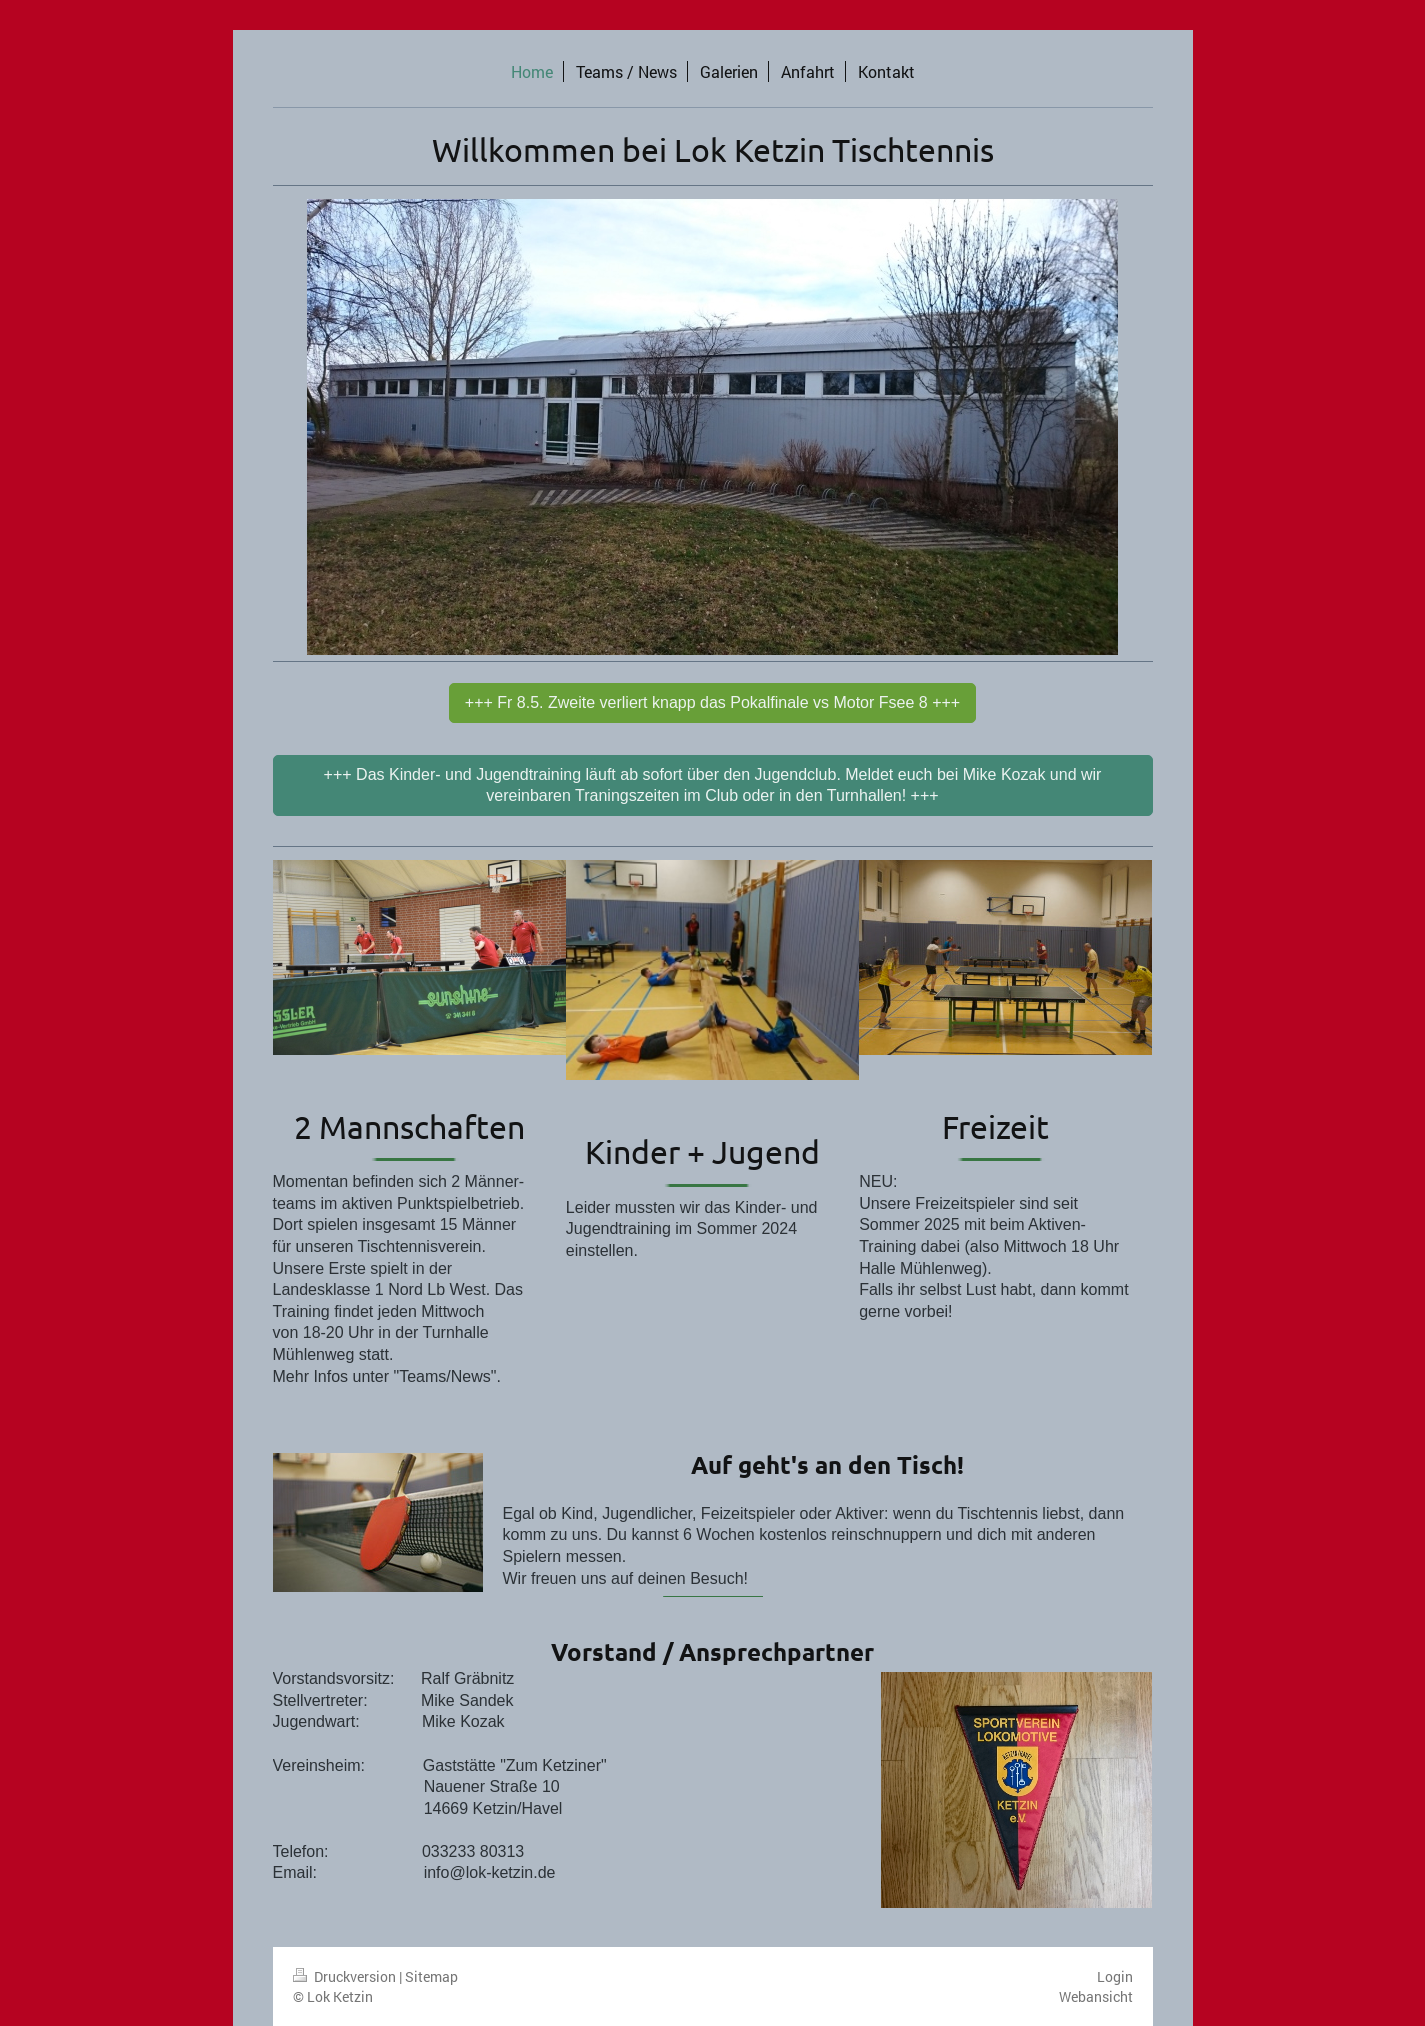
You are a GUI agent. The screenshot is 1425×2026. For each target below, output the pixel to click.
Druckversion (346, 1976)
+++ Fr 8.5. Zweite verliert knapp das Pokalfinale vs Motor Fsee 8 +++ (712, 702)
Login (1115, 1976)
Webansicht (1096, 1996)
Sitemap (431, 1976)
